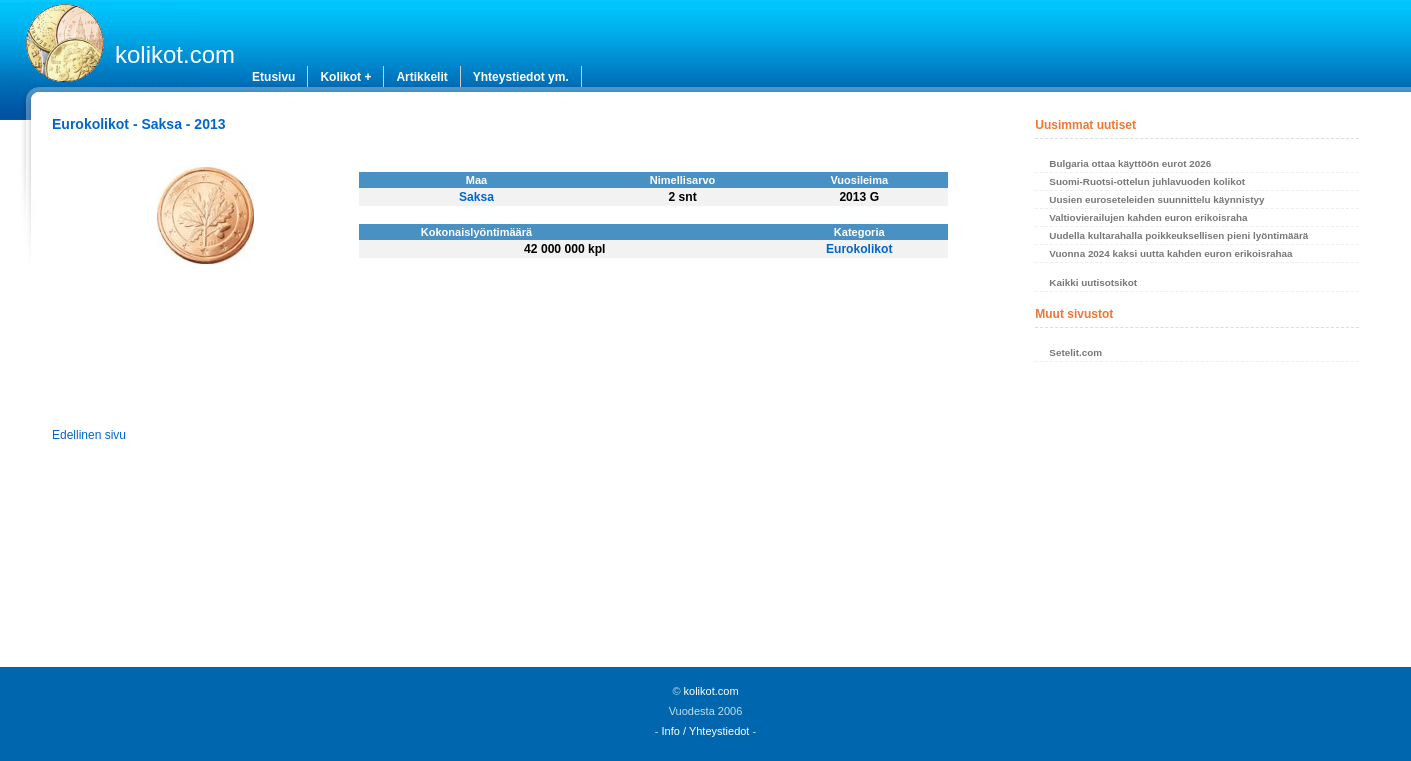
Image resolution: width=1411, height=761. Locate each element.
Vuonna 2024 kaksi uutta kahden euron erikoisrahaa (1170, 253)
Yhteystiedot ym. (521, 77)
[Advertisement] (1196, 520)
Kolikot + (345, 77)
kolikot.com (175, 54)
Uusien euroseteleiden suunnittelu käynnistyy (1156, 199)
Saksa (476, 197)
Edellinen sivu (89, 435)
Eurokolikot (859, 249)
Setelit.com (1075, 352)
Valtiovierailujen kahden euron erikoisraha (1148, 217)
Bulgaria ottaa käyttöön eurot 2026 (1130, 163)
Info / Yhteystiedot (706, 731)
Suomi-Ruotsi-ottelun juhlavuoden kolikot (1147, 181)
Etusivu (273, 77)
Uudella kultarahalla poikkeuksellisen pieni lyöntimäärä (1178, 235)
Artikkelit (421, 77)
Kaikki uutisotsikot (1093, 282)
